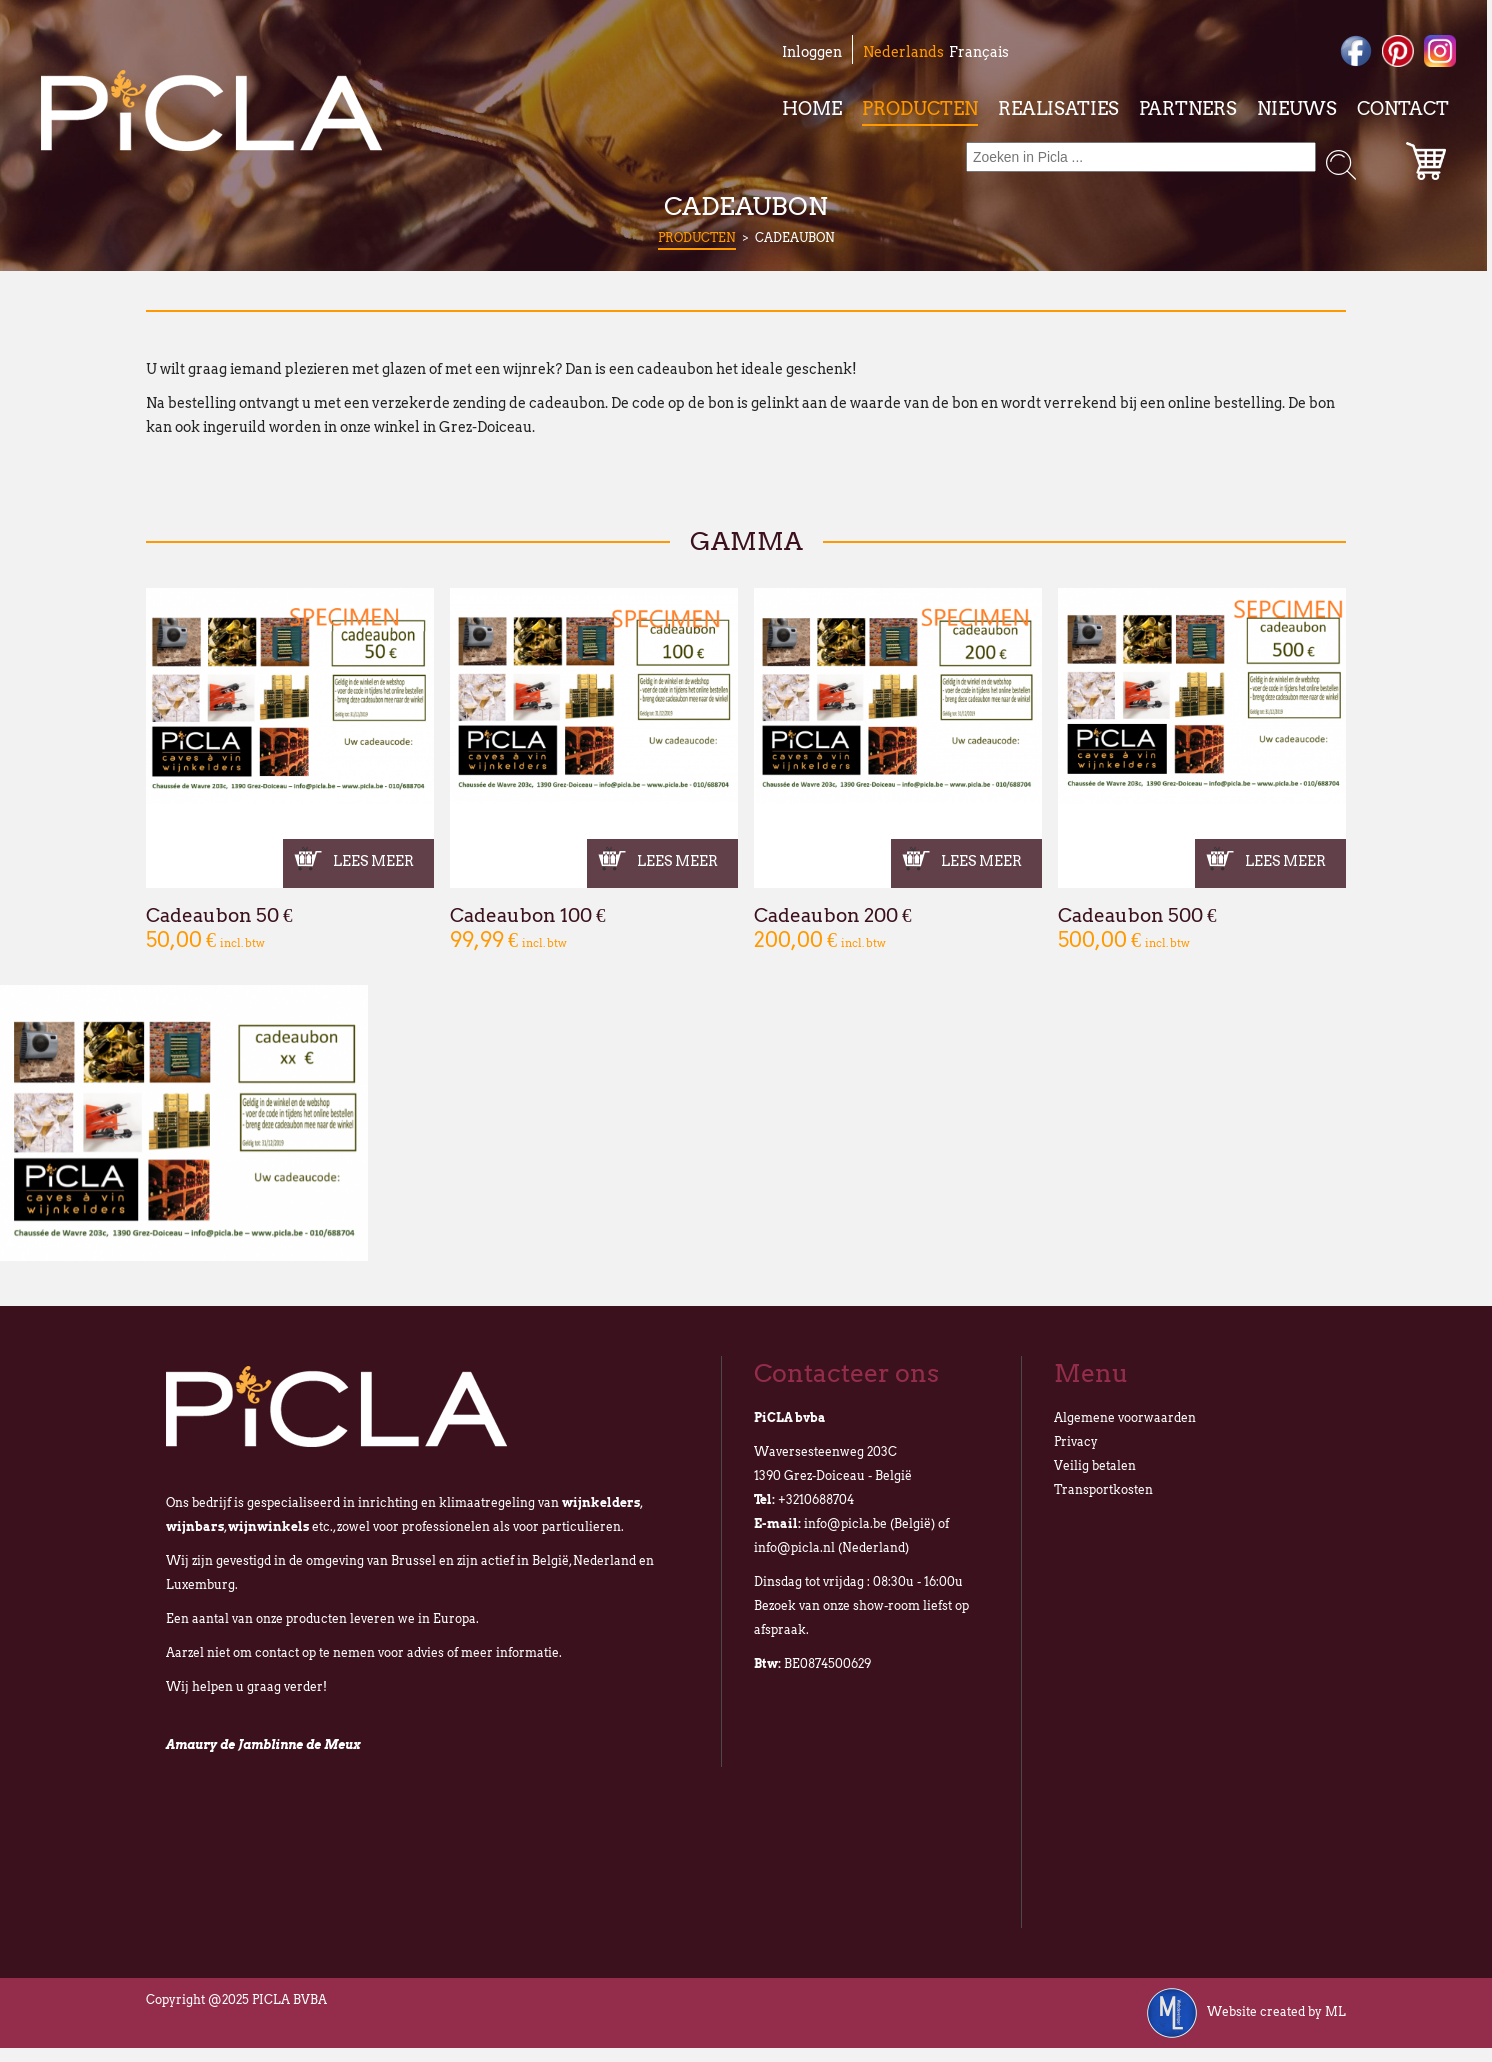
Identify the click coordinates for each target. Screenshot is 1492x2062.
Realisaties (1058, 108)
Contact (1403, 108)
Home (812, 108)
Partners (1188, 108)
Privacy (1076, 1441)
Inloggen (812, 52)
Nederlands (903, 52)
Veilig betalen (1095, 1465)
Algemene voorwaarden (1125, 1417)
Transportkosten (1103, 1489)
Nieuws (1297, 108)
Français (979, 52)
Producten (920, 108)
